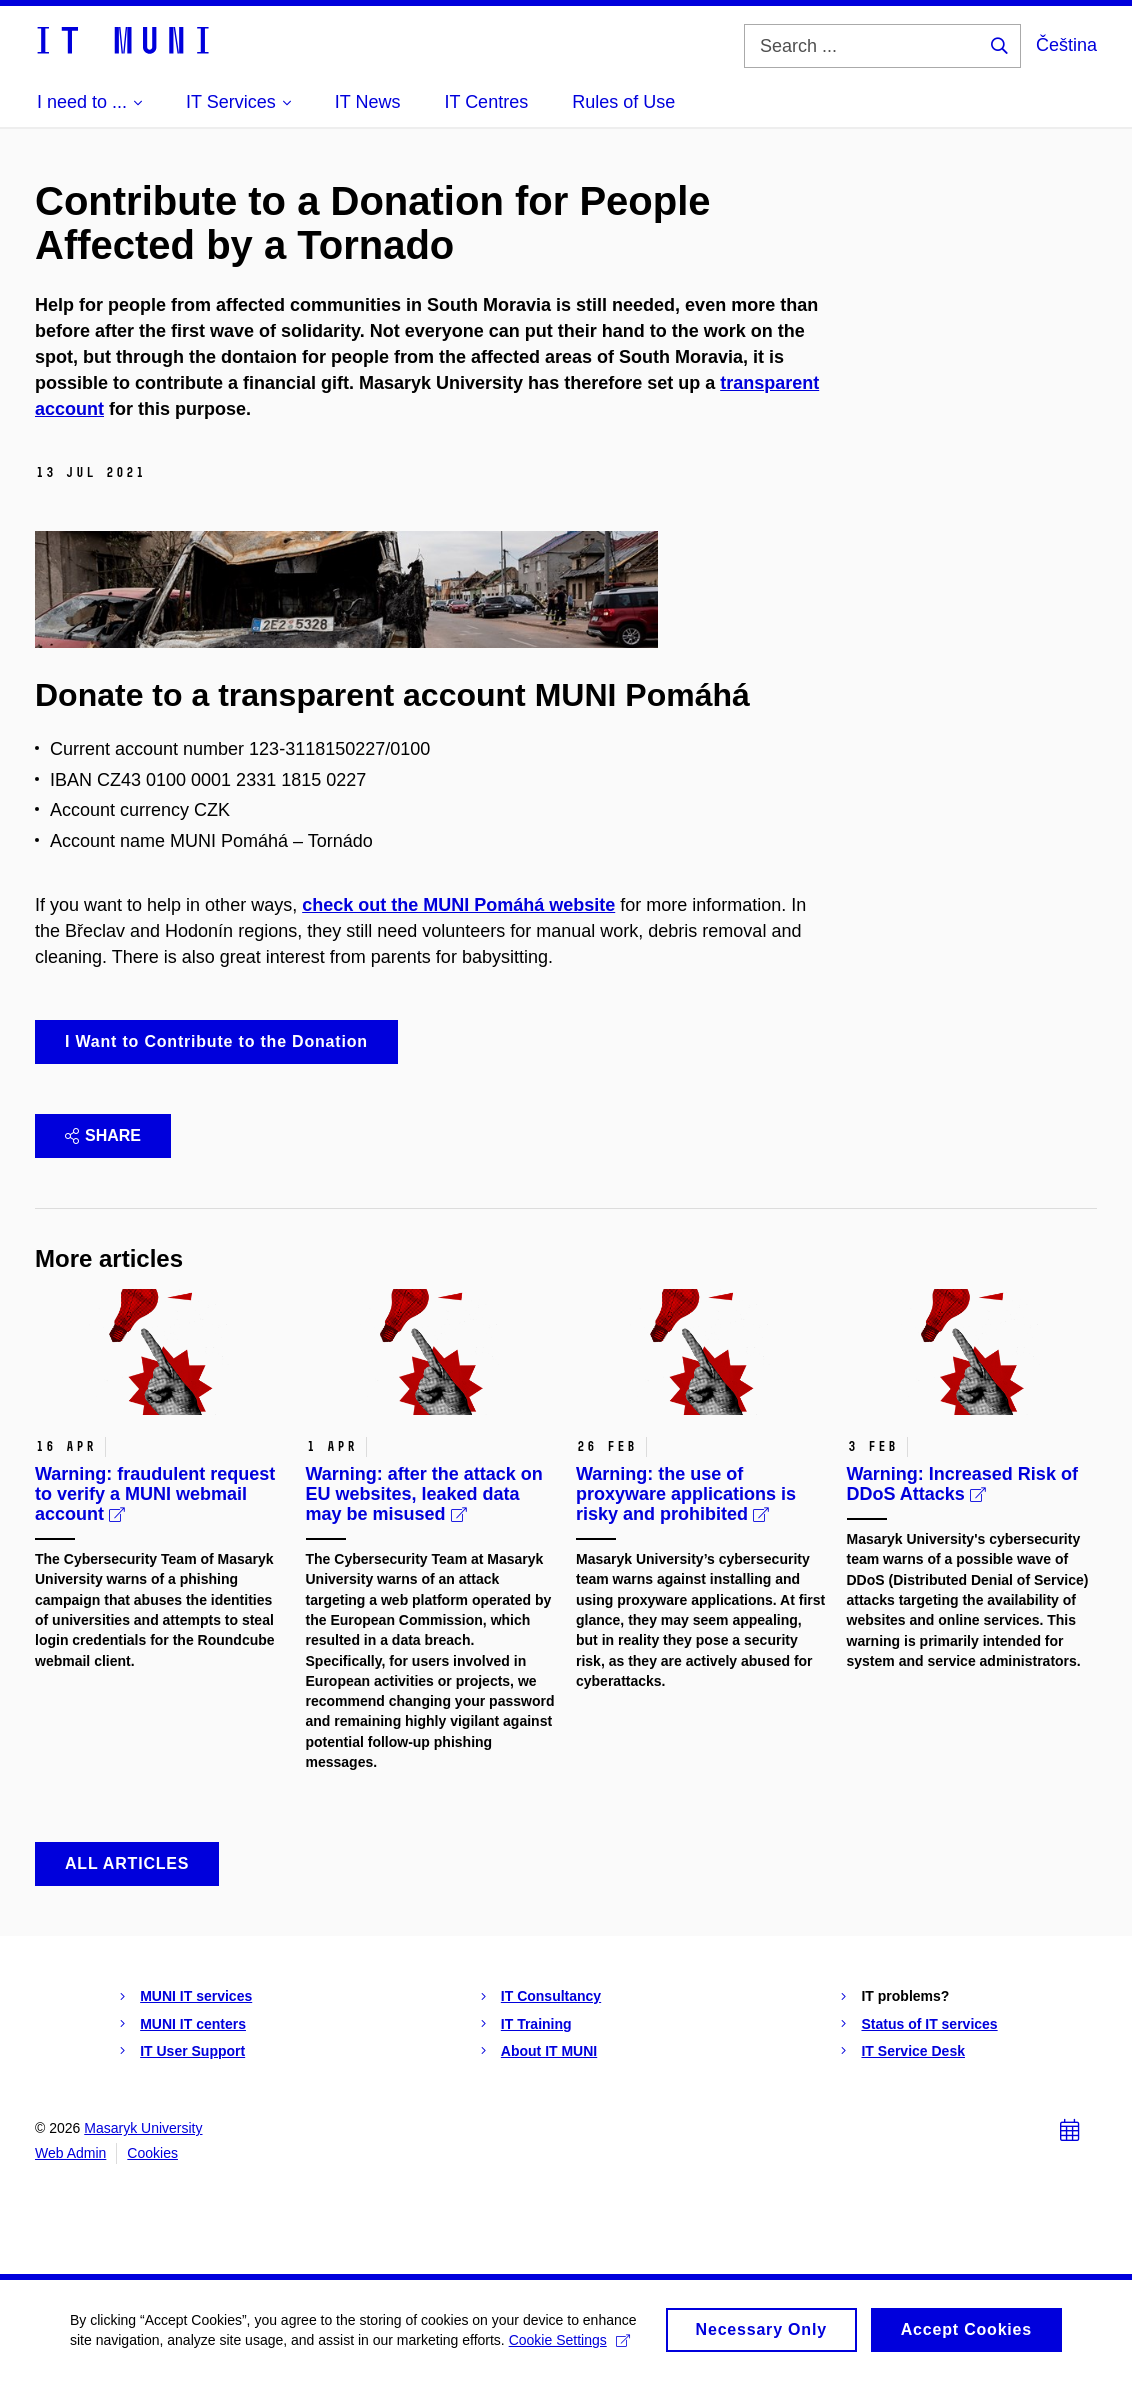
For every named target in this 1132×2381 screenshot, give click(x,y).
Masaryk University (143, 2128)
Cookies (152, 2153)
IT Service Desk (913, 2051)
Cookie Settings (569, 2349)
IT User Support (192, 2051)
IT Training (536, 2024)
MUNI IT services (196, 1996)
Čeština (1066, 45)
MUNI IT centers (193, 2024)
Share (103, 1135)
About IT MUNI (549, 2051)
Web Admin (70, 2153)
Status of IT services (929, 2024)
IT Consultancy (551, 1996)
